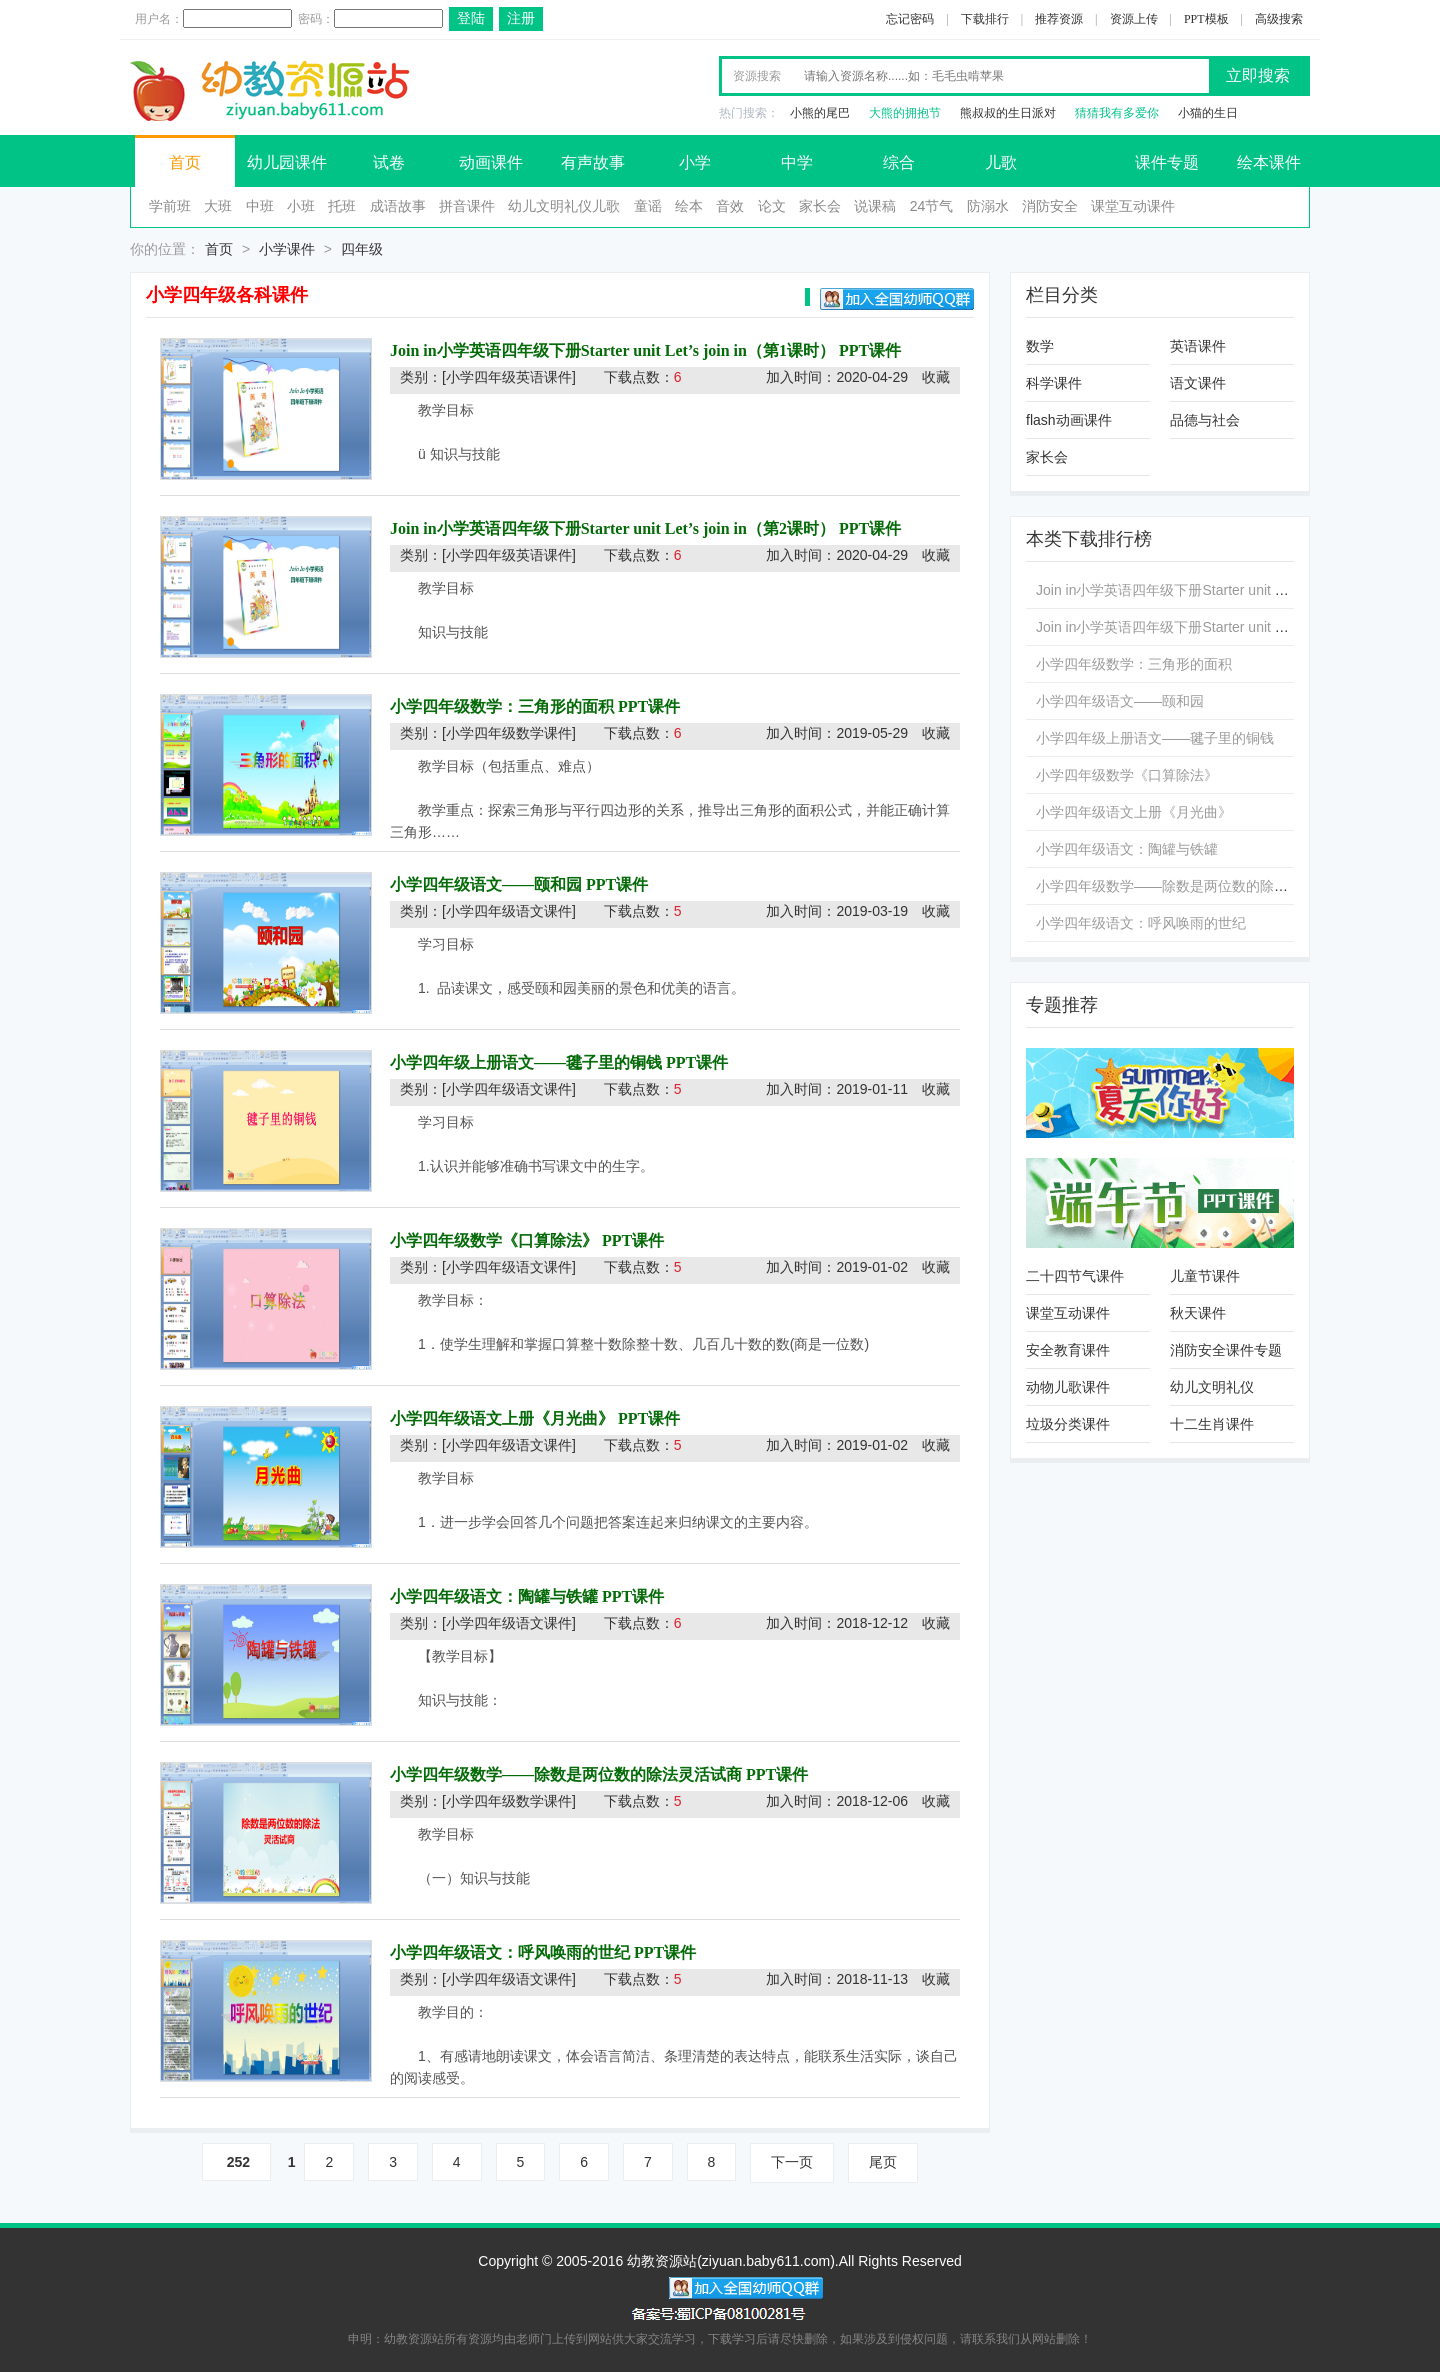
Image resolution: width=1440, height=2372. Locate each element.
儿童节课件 (1205, 1276)
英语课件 (1198, 346)
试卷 (389, 162)
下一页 (792, 2162)
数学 (1040, 346)
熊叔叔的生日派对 (1008, 113)
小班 (301, 206)
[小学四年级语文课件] (509, 911)
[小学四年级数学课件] (509, 733)
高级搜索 (1279, 19)
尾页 (883, 2162)
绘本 (689, 206)
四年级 (362, 249)
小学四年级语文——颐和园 (486, 884)
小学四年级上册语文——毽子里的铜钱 (526, 1062)
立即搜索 (1258, 75)
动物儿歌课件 (1068, 1387)
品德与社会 (1205, 420)
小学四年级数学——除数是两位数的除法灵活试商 (566, 1774)
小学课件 (287, 249)
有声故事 (593, 162)
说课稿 (875, 206)
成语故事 (398, 206)
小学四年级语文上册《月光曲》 (502, 1418)
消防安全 (1050, 206)
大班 (218, 206)
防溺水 (988, 206)
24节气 (932, 206)
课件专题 (1167, 162)
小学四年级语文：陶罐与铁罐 (494, 1596)
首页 (185, 162)
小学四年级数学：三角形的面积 (502, 706)
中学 (797, 162)
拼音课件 (467, 206)
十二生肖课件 (1212, 1424)
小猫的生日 (1208, 113)
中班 (260, 206)
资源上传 (1134, 19)
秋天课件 (1198, 1313)
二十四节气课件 (1075, 1276)
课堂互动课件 (1133, 206)
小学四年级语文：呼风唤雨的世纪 (510, 1952)
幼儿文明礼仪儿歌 (564, 206)
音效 (730, 206)
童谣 (648, 206)
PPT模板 (1206, 19)
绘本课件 (1269, 162)
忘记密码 (910, 19)
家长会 (820, 206)
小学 (695, 162)
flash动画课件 (1069, 420)
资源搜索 (757, 76)
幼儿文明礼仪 (1212, 1387)
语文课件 (1198, 383)
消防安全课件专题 (1226, 1350)
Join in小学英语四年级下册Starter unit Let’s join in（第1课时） (614, 350)
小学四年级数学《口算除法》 (494, 1240)
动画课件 (491, 162)
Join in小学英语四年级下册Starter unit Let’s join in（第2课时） (612, 528)
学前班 (170, 206)
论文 (772, 206)
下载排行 (985, 19)
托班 (342, 206)
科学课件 (1054, 383)
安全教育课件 (1068, 1350)
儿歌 (1001, 162)
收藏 (936, 377)
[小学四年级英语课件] (509, 377)
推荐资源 (1059, 19)
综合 (899, 162)
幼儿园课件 (287, 162)
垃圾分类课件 (1068, 1424)
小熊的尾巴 (820, 113)
